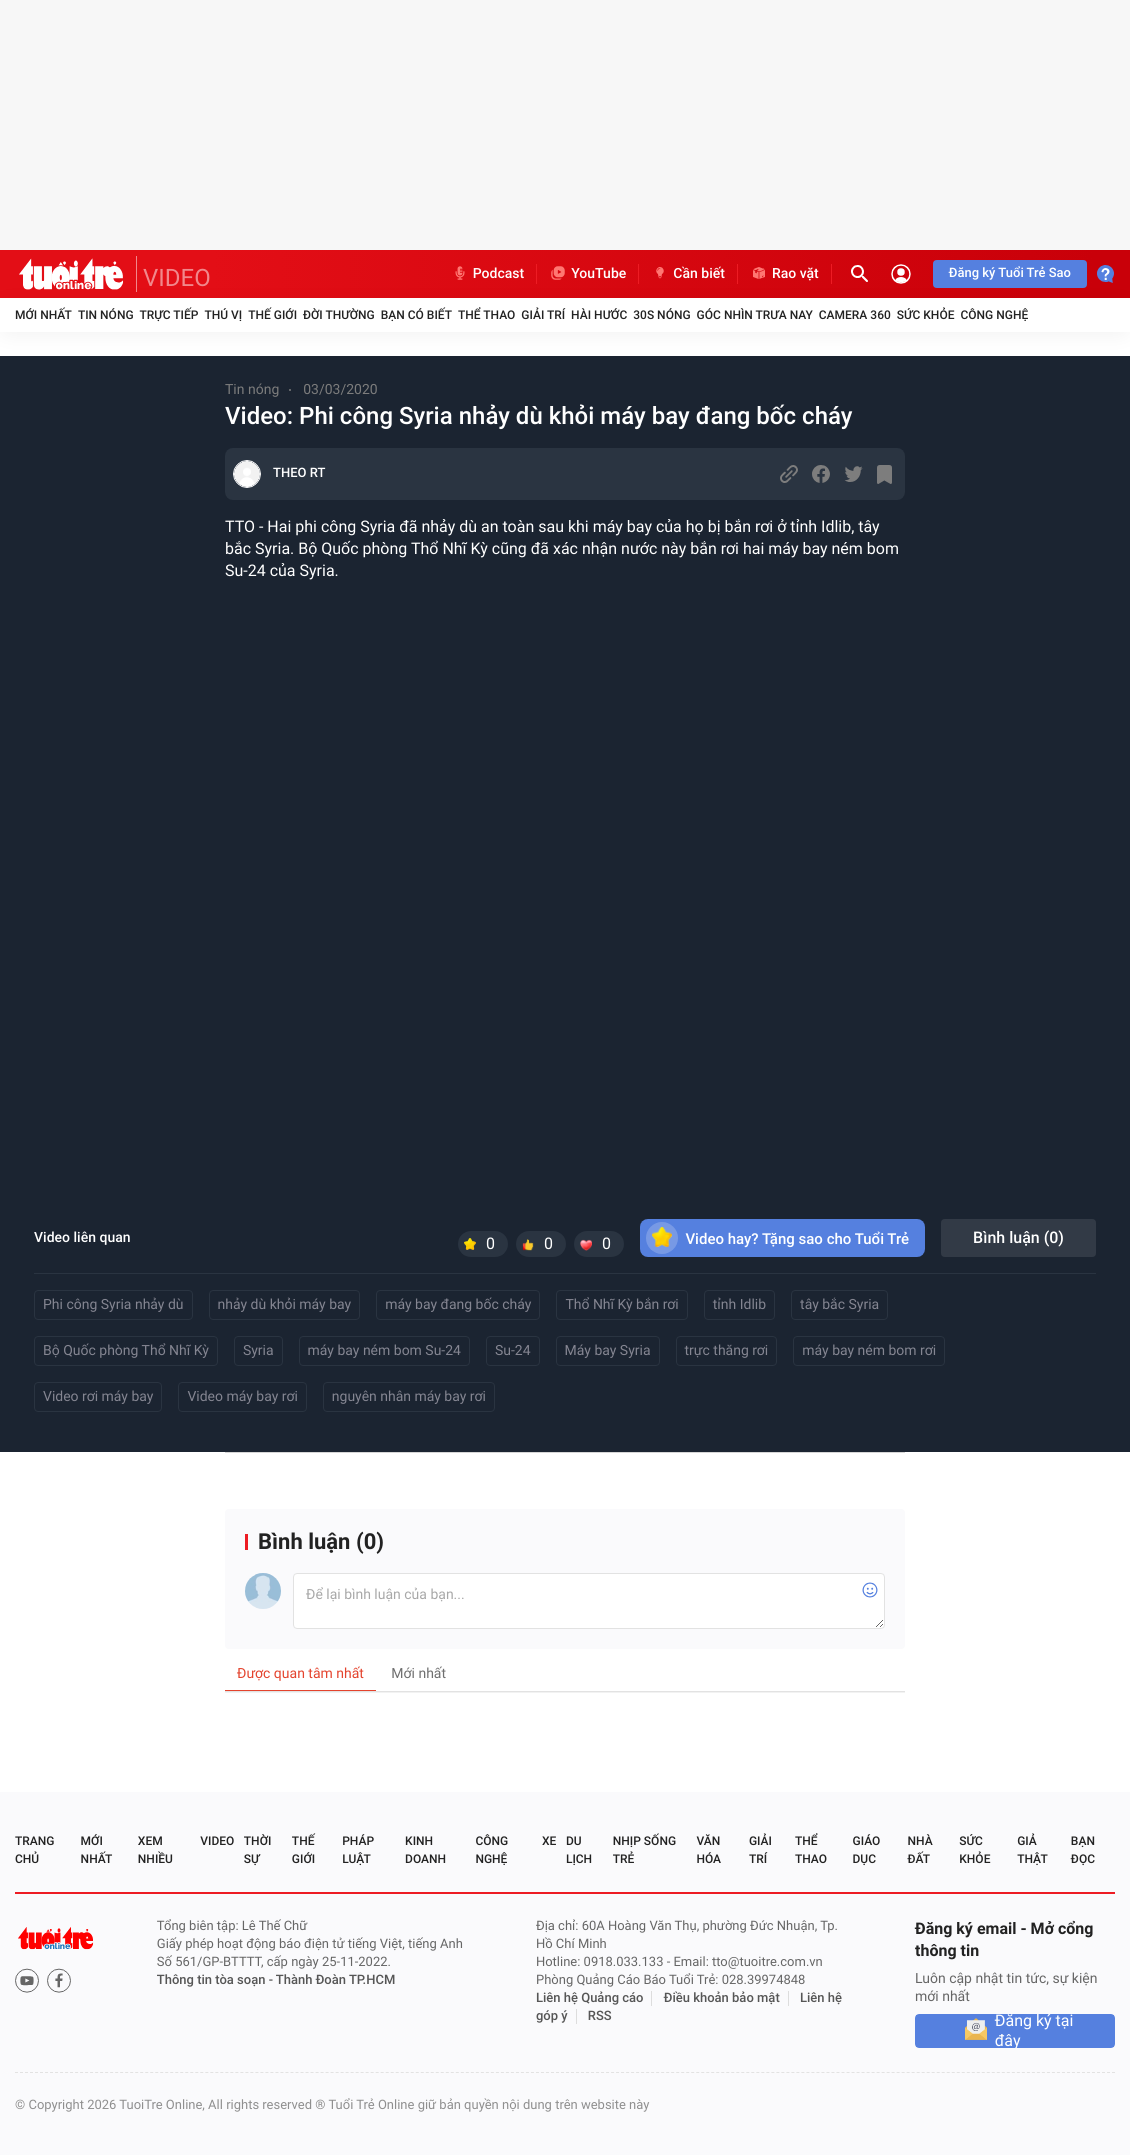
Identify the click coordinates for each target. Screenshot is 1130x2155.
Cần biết (688, 274)
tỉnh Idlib (739, 1305)
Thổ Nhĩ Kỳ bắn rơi (621, 1305)
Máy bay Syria (608, 1351)
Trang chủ (34, 1850)
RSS (600, 2016)
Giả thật (1032, 1850)
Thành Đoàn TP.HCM (335, 1980)
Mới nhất (43, 315)
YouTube (587, 274)
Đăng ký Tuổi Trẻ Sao (1010, 273)
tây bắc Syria (839, 1305)
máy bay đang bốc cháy (458, 1305)
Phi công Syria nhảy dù (113, 1305)
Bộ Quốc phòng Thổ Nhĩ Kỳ (126, 1351)
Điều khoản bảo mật (722, 1998)
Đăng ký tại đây (1034, 2031)
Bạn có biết (416, 315)
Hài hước (599, 315)
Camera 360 (855, 315)
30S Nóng (661, 315)
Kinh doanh (425, 1850)
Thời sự (258, 1850)
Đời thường (339, 315)
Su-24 (513, 1351)
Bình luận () (1018, 1237)
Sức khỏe (926, 315)
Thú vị (223, 315)
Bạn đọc (1083, 1850)
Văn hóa (708, 1850)
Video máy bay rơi (242, 1397)
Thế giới (272, 315)
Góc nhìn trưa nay (755, 315)
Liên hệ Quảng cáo (590, 1998)
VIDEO (177, 278)
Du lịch (579, 1850)
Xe (549, 1841)
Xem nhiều (155, 1850)
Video (217, 1841)
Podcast (488, 274)
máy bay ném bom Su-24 (384, 1351)
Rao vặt (784, 274)
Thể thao (486, 315)
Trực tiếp (169, 315)
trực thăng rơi (727, 1351)
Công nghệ (994, 315)
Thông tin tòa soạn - (216, 1980)
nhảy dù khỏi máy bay (285, 1305)
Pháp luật (358, 1850)
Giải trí (543, 315)
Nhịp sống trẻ (644, 1850)
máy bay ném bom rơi (869, 1351)
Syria (258, 1351)
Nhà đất (919, 1850)
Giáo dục (867, 1850)
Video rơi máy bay (98, 1397)
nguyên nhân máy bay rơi (409, 1397)
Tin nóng (106, 315)
